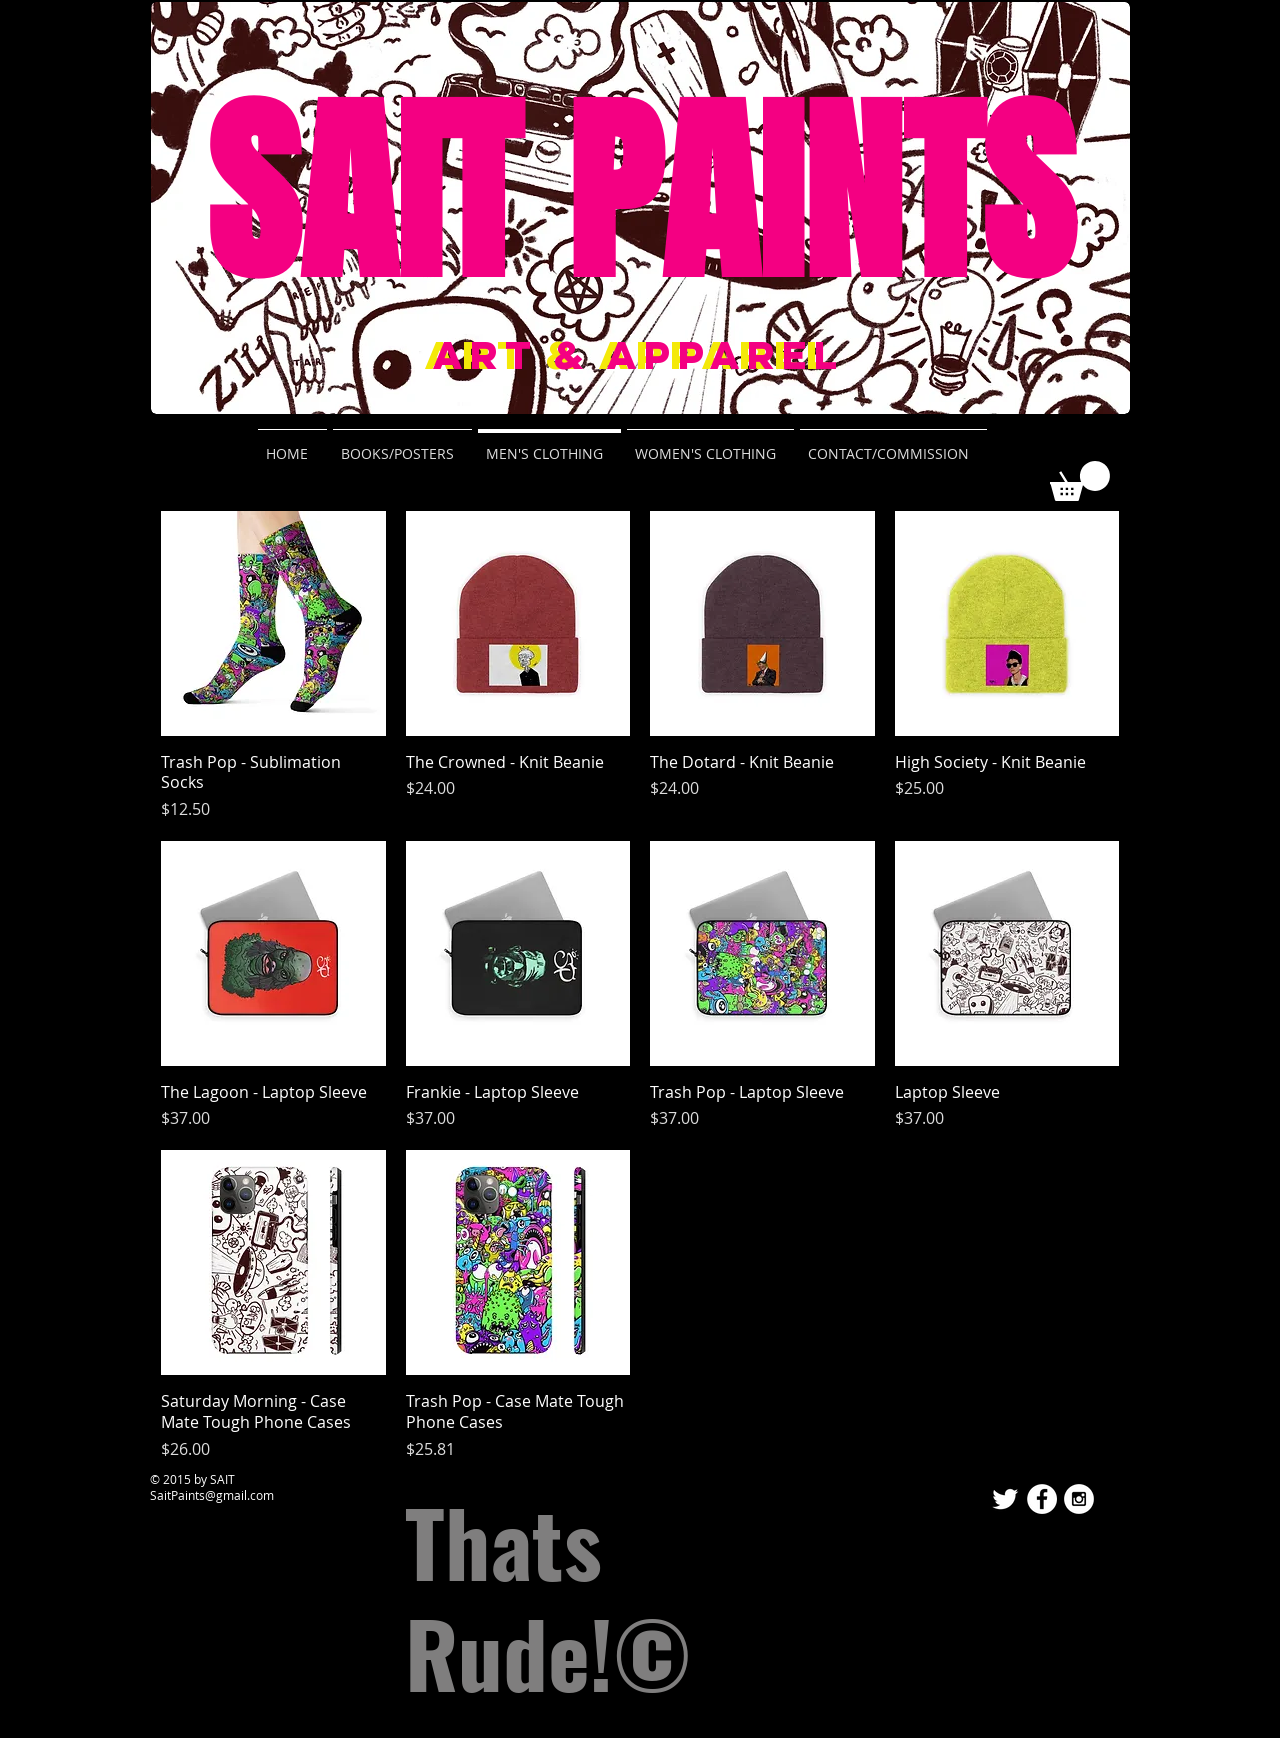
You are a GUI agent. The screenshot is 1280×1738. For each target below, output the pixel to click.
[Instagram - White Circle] (1079, 1499)
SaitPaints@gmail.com (212, 1495)
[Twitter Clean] (1005, 1499)
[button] (1080, 481)
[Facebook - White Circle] (1042, 1499)
